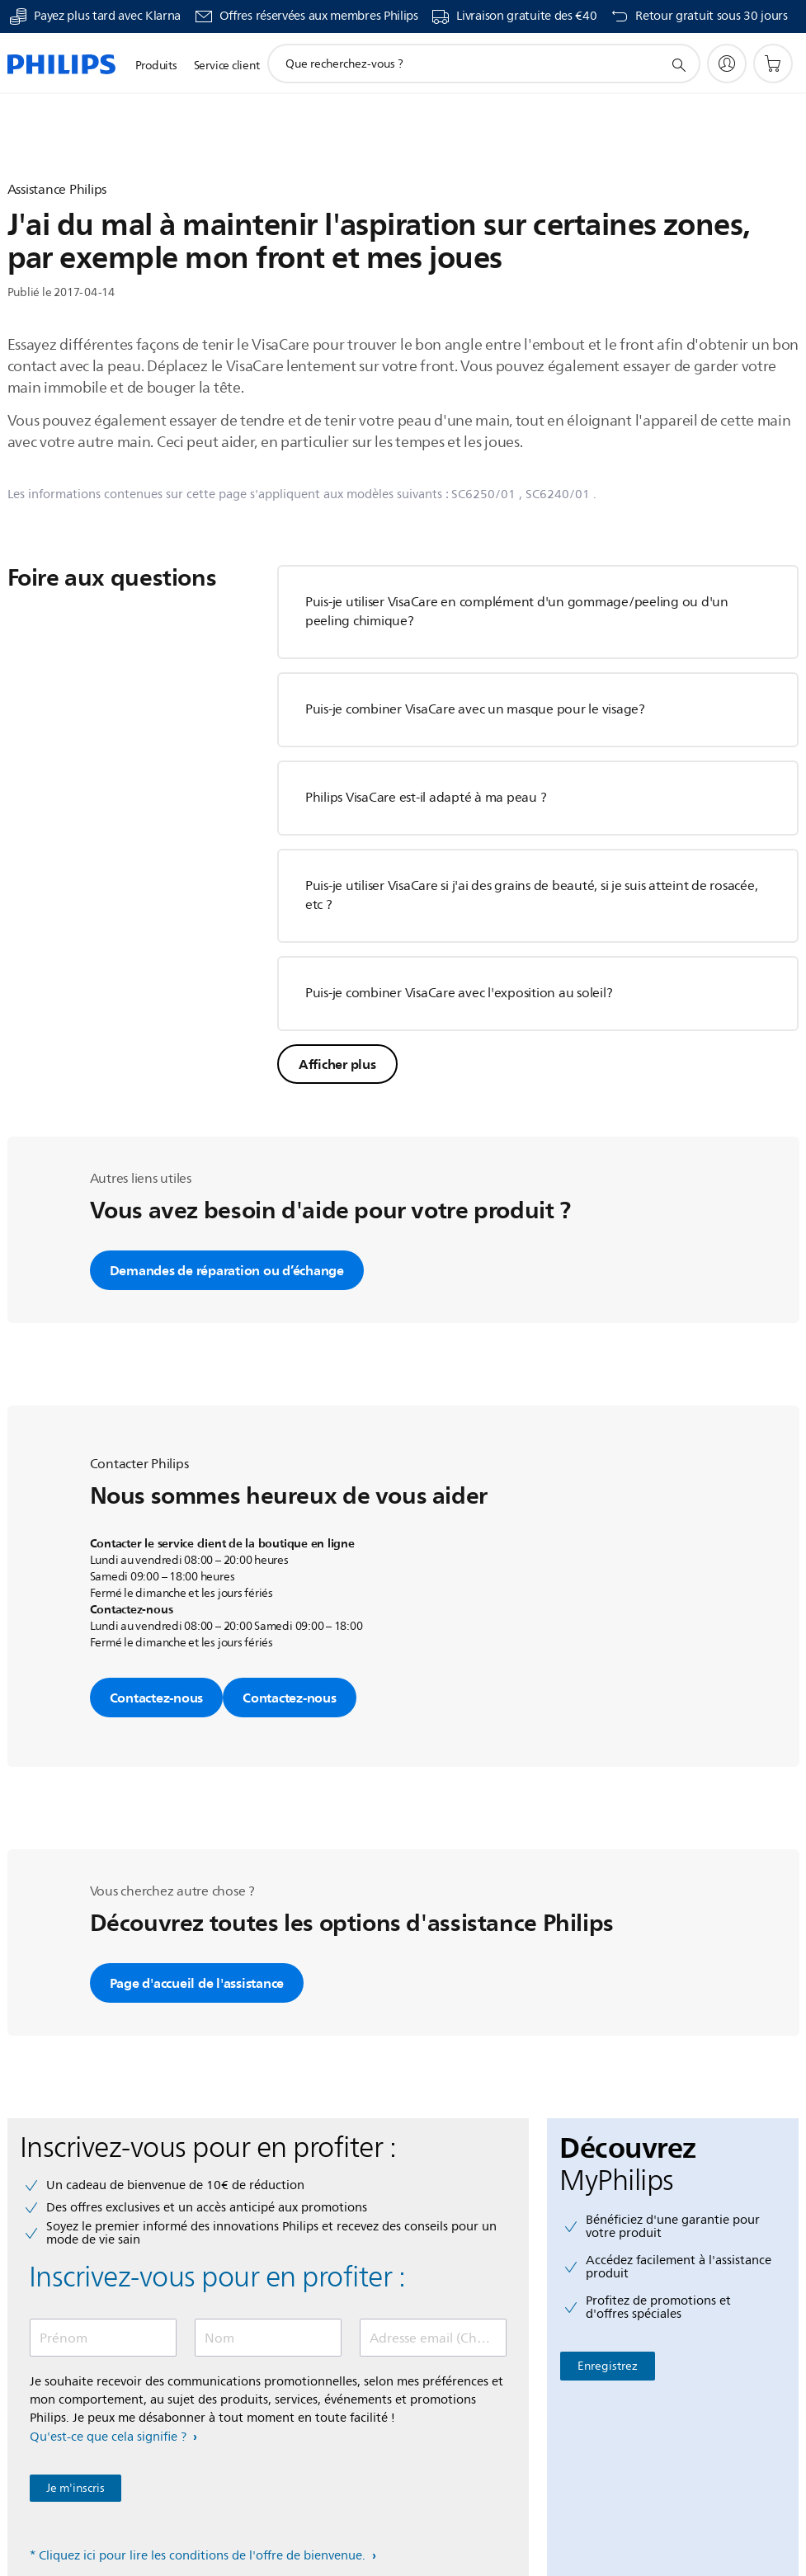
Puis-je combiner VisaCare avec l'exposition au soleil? (459, 993)
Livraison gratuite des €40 (526, 16)
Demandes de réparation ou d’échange (227, 1270)
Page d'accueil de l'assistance (197, 1982)
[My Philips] (727, 63)
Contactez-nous (157, 1697)
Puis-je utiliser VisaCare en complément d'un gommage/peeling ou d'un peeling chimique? (516, 611)
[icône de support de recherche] (678, 64)
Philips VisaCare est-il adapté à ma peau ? (426, 797)
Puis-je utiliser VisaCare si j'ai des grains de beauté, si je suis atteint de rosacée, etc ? (531, 895)
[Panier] (773, 63)
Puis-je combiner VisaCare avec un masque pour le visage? (475, 709)
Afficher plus (337, 1064)
